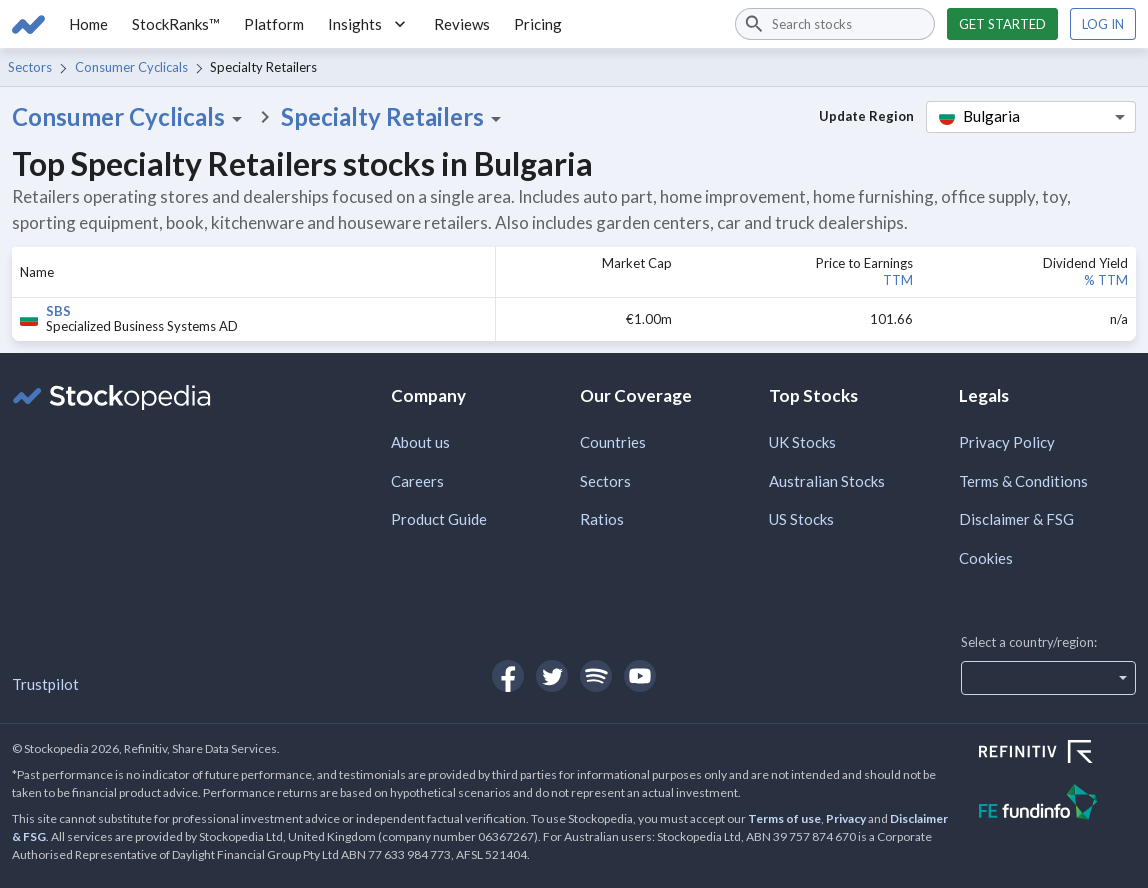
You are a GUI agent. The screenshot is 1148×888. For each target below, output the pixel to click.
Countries (613, 442)
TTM (898, 280)
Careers (417, 481)
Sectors (30, 67)
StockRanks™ (176, 24)
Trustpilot (45, 684)
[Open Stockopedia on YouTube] (640, 676)
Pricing (538, 24)
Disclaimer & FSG (1016, 519)
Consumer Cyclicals (131, 67)
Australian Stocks (827, 481)
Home (88, 24)
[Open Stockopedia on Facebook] (508, 676)
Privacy (846, 818)
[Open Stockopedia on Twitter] (552, 676)
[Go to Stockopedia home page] (28, 24)
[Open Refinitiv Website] (1057, 754)
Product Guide (439, 519)
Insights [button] (369, 24)
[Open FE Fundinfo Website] (1057, 804)
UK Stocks (802, 442)
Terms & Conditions (1023, 481)
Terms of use (784, 818)
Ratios (602, 519)
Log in (1103, 24)
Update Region (866, 116)
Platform (274, 24)
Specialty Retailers (394, 117)
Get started (1002, 24)
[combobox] (835, 24)
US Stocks (801, 519)
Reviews (462, 24)
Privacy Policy (1007, 442)
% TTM (1106, 280)
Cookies (986, 558)
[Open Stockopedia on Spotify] (596, 676)
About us (420, 442)
